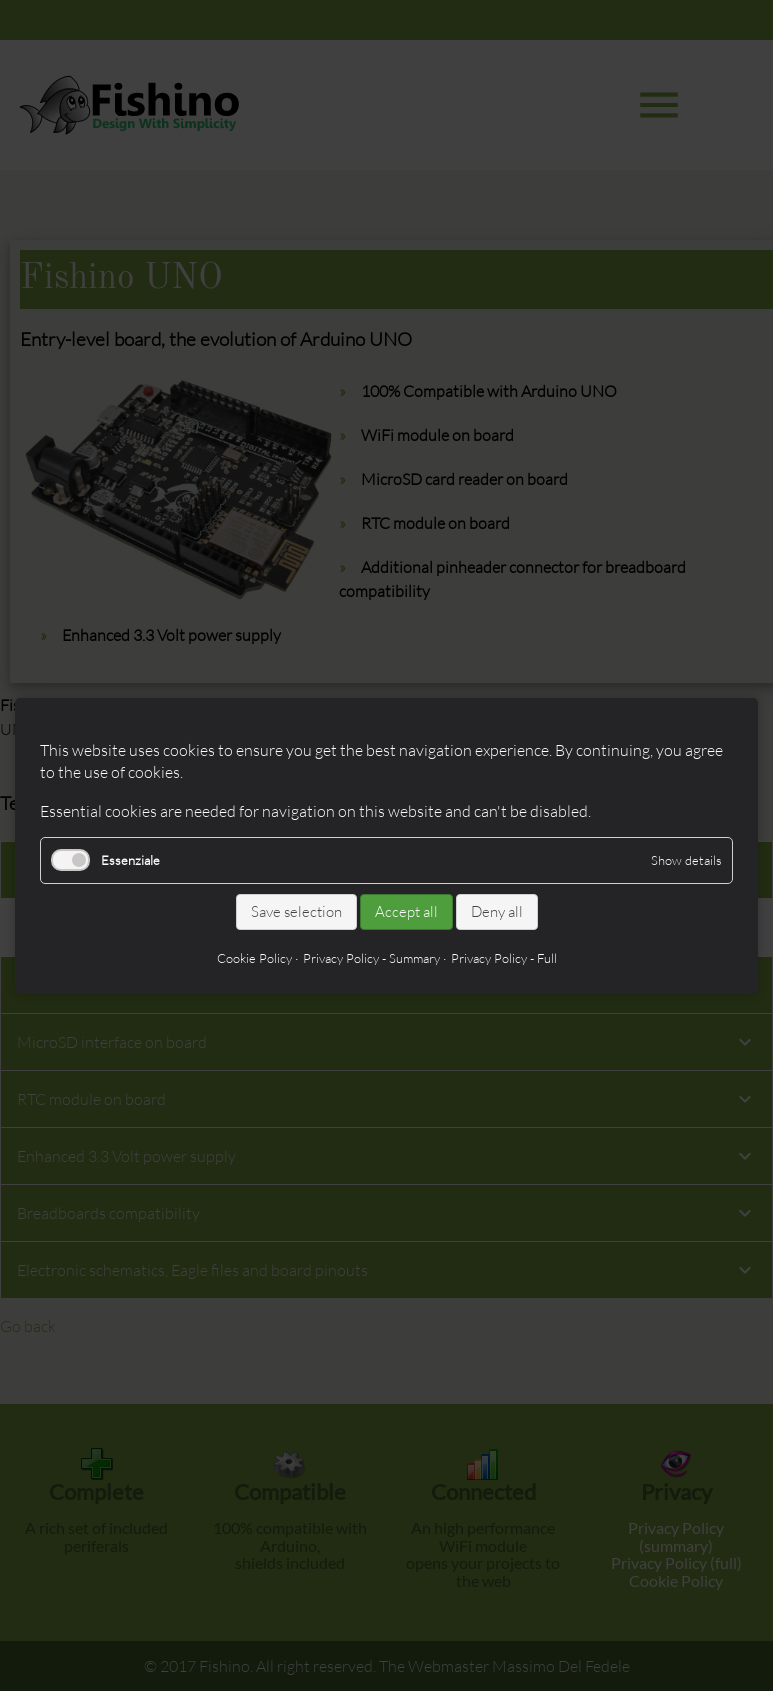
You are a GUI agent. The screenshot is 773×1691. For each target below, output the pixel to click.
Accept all (406, 911)
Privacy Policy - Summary (371, 957)
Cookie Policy (254, 957)
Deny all (497, 911)
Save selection (296, 911)
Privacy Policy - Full (504, 957)
